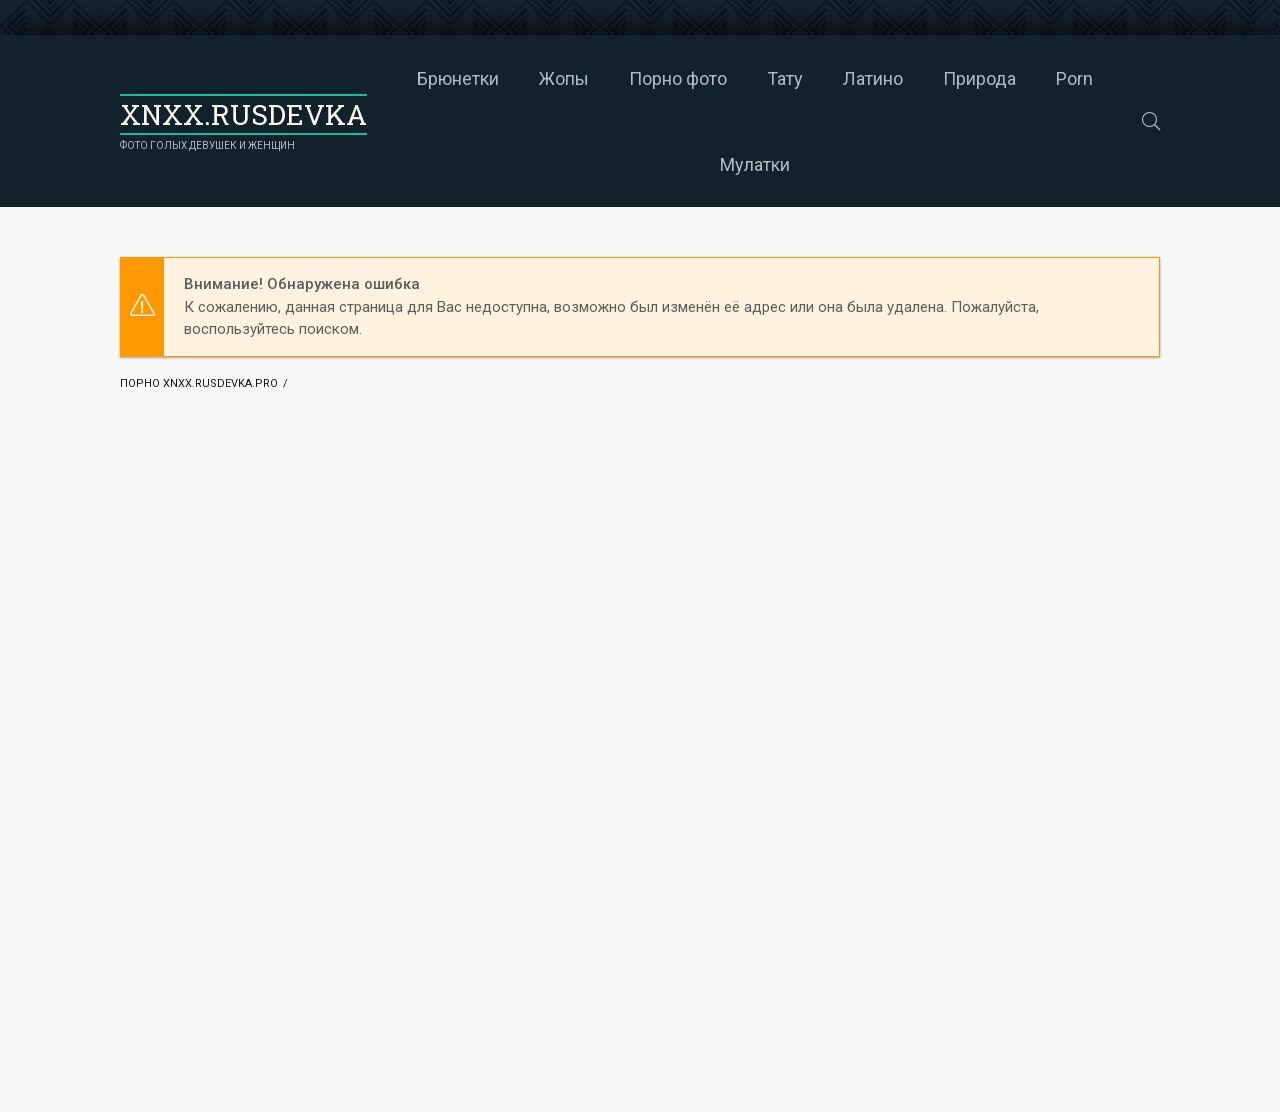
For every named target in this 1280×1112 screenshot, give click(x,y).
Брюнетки (458, 78)
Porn (1074, 78)
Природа (979, 78)
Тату (785, 78)
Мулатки (755, 164)
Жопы (564, 78)
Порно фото (678, 78)
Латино (873, 78)
